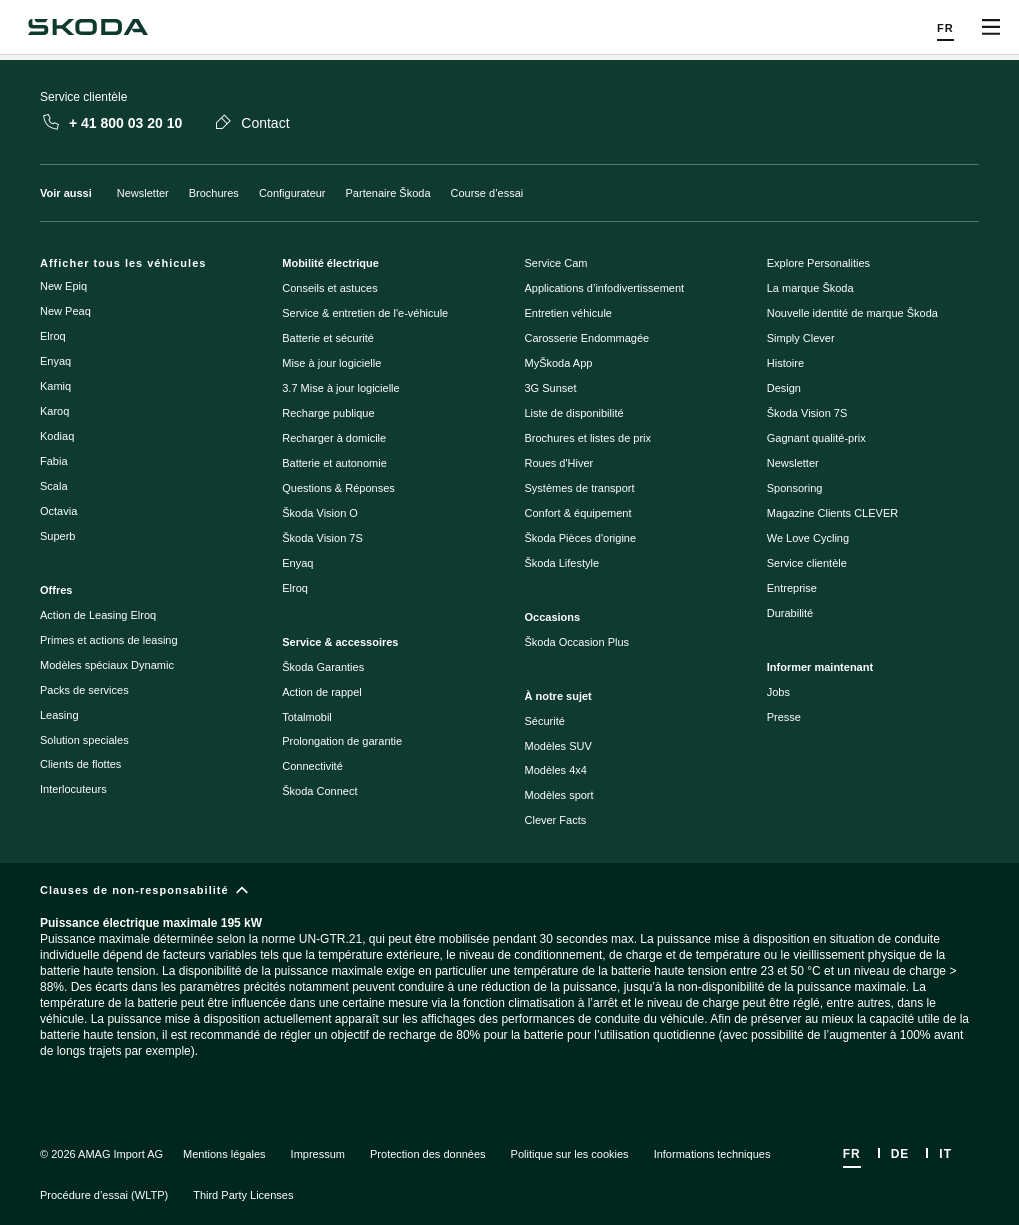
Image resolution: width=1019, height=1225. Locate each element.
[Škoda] (87, 27)
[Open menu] (991, 27)
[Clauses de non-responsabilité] (509, 987)
